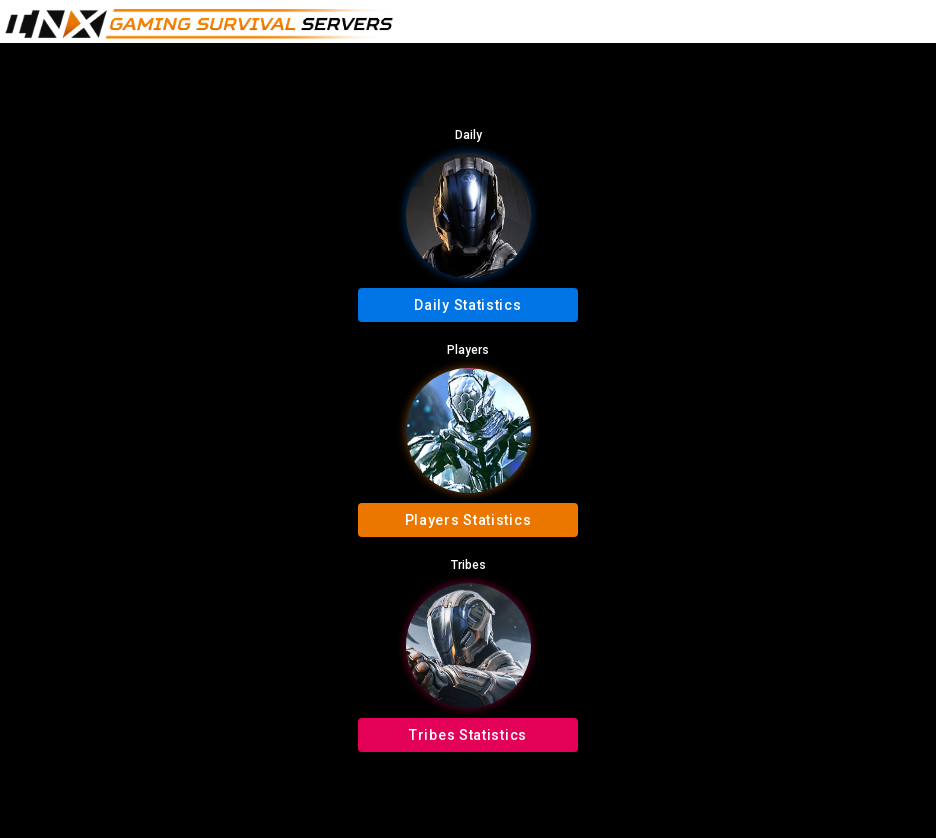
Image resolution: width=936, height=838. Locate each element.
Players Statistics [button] (468, 520)
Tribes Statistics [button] (468, 735)
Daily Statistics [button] (467, 305)
